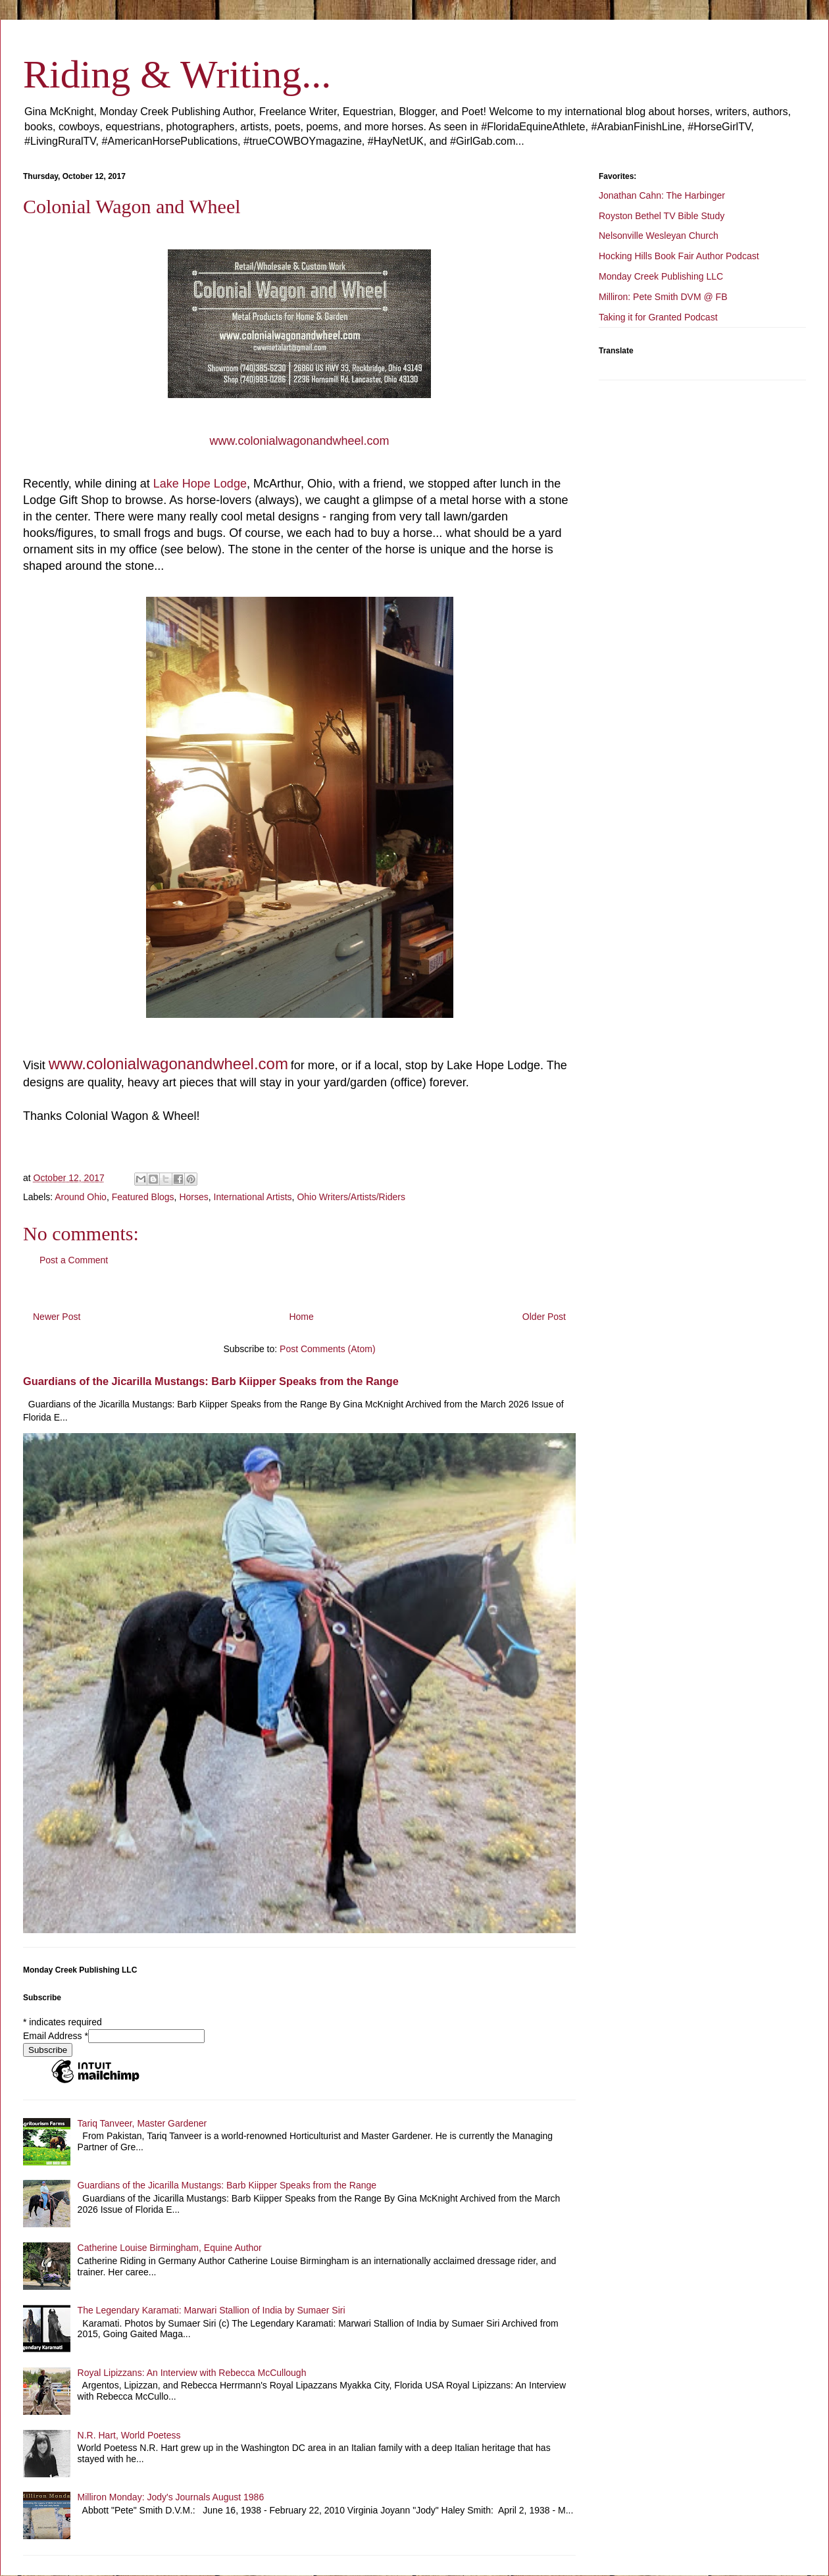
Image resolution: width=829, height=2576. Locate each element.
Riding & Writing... (177, 74)
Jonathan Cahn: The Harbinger (662, 195)
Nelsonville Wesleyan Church (658, 235)
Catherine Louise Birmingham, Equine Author (170, 2247)
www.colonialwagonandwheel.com (299, 440)
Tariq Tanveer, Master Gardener (142, 2123)
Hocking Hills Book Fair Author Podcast (679, 256)
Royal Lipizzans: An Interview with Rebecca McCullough (192, 2372)
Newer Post (56, 1316)
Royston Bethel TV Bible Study (661, 216)
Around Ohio (81, 1197)
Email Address (55, 2036)
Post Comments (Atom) (327, 1349)
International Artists (253, 1197)
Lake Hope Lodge (200, 483)
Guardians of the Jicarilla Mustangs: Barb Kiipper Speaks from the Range (211, 1381)
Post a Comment (73, 1260)
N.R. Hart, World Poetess (129, 2435)
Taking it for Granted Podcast (658, 317)
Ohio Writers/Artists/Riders (351, 1197)
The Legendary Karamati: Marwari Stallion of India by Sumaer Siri (211, 2310)
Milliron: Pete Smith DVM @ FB (663, 296)
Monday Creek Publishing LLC (661, 276)
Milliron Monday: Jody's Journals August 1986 (171, 2497)
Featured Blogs (143, 1197)
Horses (193, 1197)
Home (301, 1316)
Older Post (544, 1316)
